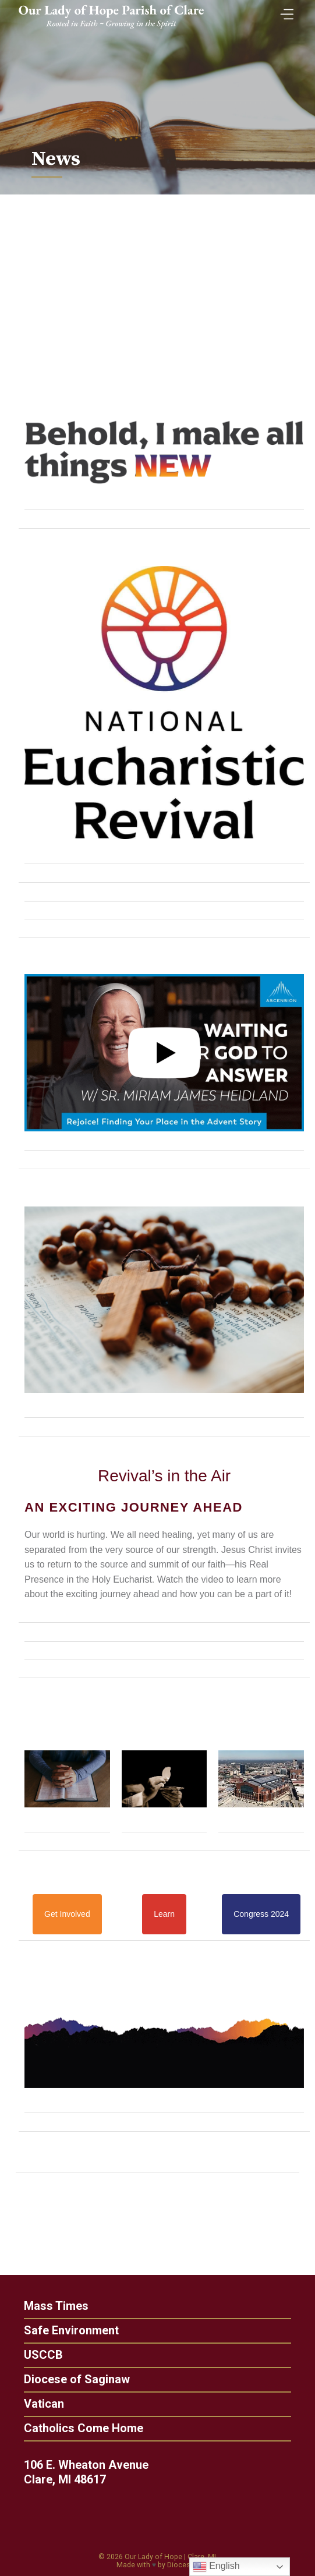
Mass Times (51, 2305)
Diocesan (183, 2565)
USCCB (38, 2354)
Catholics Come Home (79, 2428)
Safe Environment (66, 2330)
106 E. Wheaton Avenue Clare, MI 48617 (90, 2472)
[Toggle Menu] (284, 10)
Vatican (39, 2403)
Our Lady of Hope (153, 2557)
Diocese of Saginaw (72, 2379)
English (216, 2567)
